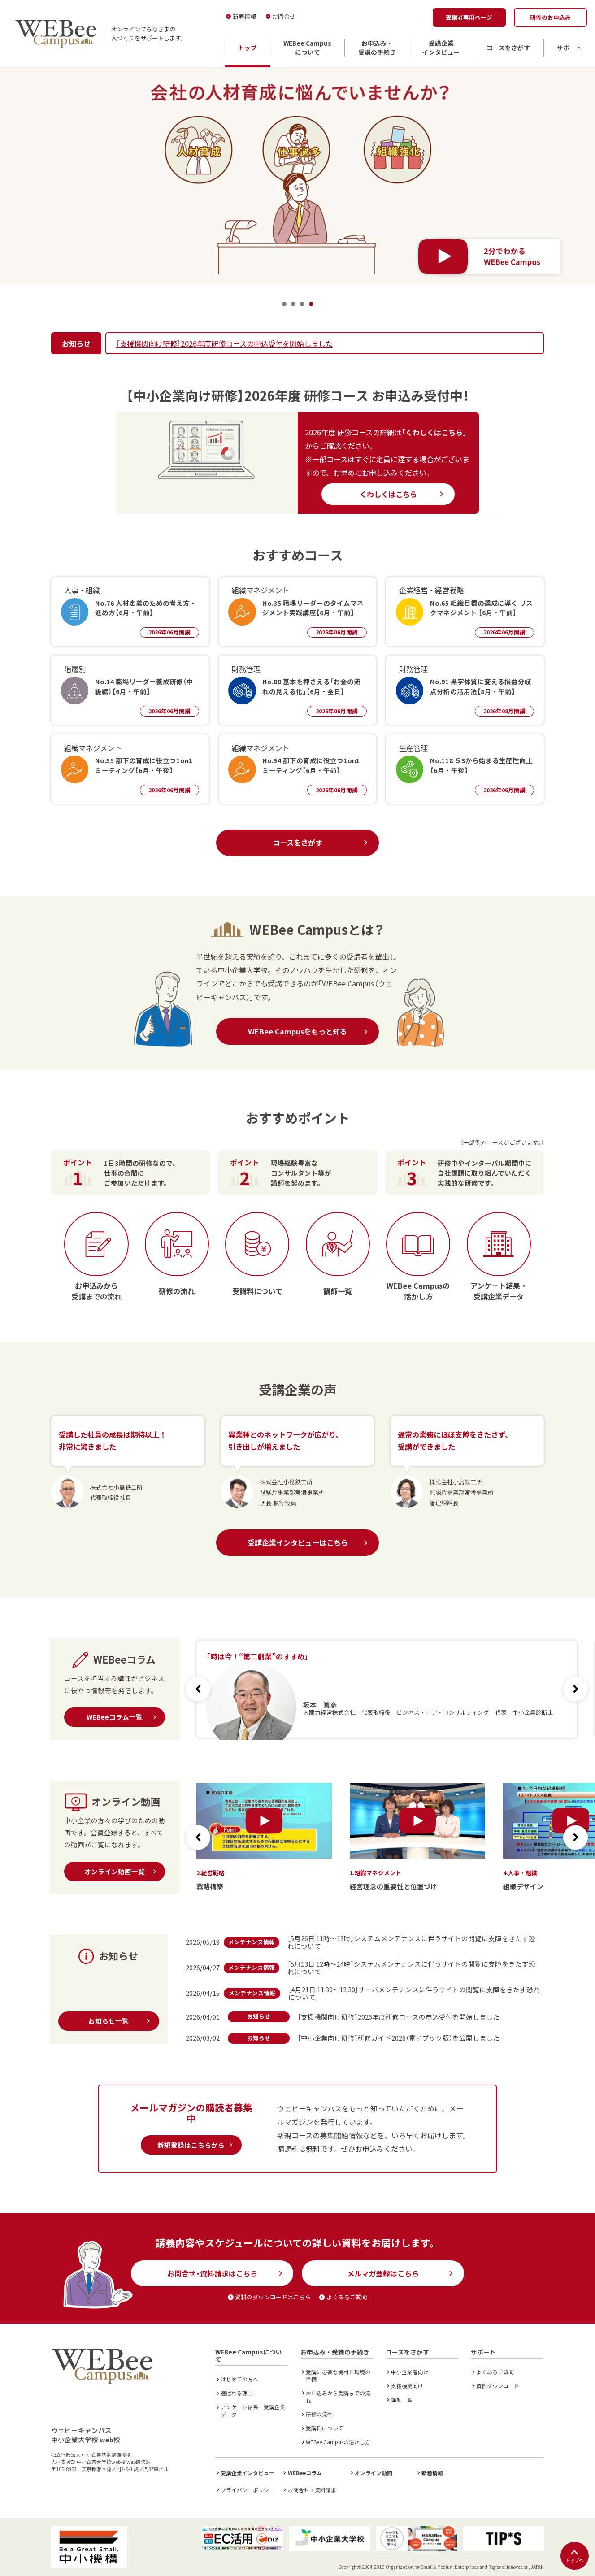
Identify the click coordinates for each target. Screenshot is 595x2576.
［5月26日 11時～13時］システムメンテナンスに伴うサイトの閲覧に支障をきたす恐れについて (411, 1941)
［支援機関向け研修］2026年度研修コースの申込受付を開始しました (224, 343)
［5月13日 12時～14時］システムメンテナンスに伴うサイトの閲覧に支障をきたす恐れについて (411, 1967)
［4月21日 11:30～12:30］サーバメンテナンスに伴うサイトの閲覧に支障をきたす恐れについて (414, 1993)
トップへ (574, 2555)
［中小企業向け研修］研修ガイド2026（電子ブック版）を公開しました (398, 2037)
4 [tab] (311, 304)
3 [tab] (302, 304)
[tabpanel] (297, 175)
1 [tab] (284, 304)
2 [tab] (293, 304)
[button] (575, 1689)
